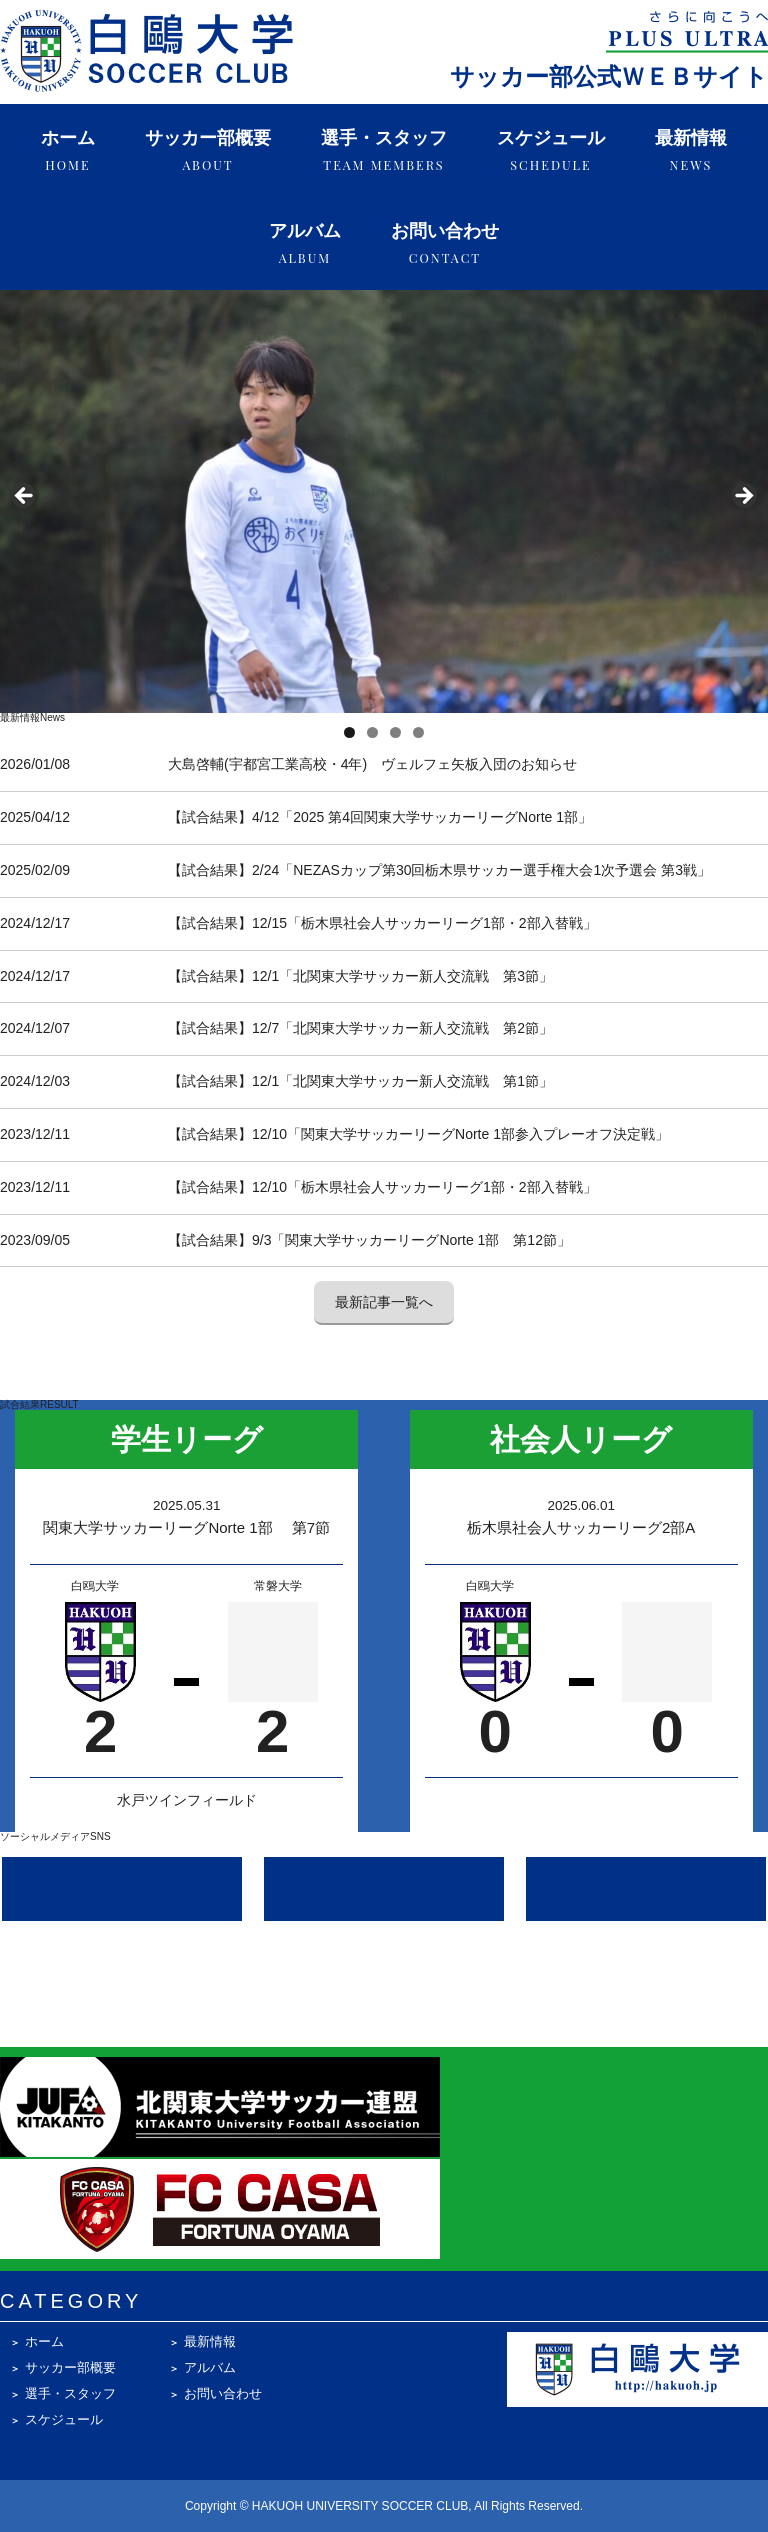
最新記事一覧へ (384, 1302)
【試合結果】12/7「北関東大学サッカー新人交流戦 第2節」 (360, 1028)
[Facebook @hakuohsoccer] (646, 1889)
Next (743, 497)
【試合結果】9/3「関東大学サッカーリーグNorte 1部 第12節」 (369, 1240)
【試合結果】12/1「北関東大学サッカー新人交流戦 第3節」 (360, 976)
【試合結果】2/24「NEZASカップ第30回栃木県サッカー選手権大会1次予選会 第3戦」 (439, 870)
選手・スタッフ (384, 150)
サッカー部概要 (208, 150)
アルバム (305, 243)
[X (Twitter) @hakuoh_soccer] (384, 1889)
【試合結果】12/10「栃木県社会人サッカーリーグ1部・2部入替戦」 (382, 1187)
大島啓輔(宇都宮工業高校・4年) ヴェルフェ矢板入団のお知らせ (372, 764)
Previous (25, 497)
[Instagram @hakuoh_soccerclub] (122, 1889)
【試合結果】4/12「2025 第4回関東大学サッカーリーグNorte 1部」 (380, 817)
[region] (384, 502)
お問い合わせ (445, 243)
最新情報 (691, 150)
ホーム (68, 150)
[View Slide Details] (384, 502)
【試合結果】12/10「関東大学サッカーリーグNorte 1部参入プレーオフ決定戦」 (418, 1134)
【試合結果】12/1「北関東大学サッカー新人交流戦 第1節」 (360, 1081)
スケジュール (551, 150)
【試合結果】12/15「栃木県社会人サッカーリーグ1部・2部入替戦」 (382, 923)
